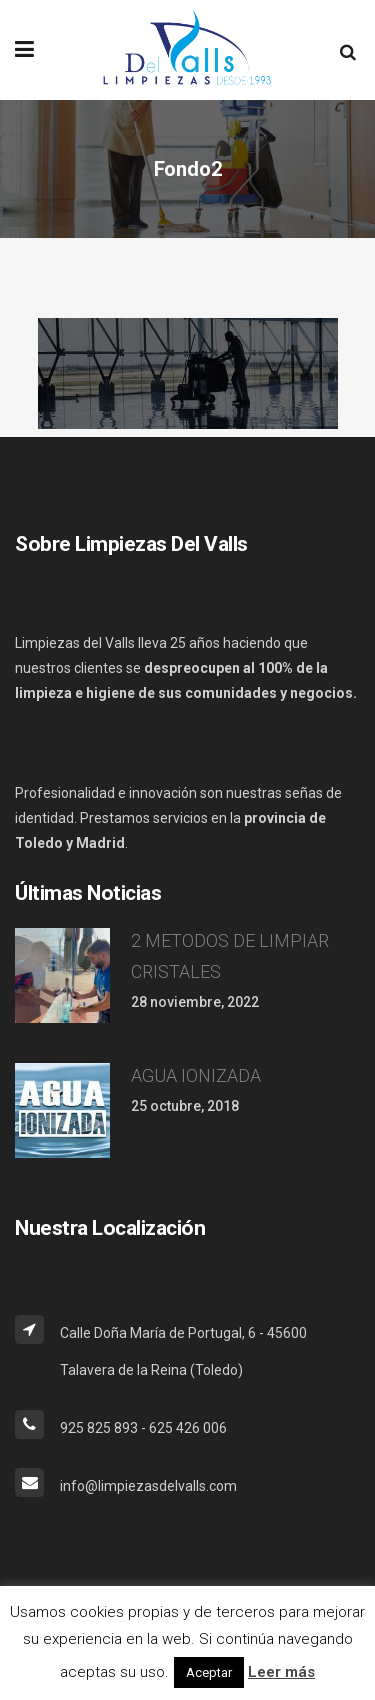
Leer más (281, 1672)
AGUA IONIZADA (196, 1075)
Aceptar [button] (209, 1672)
